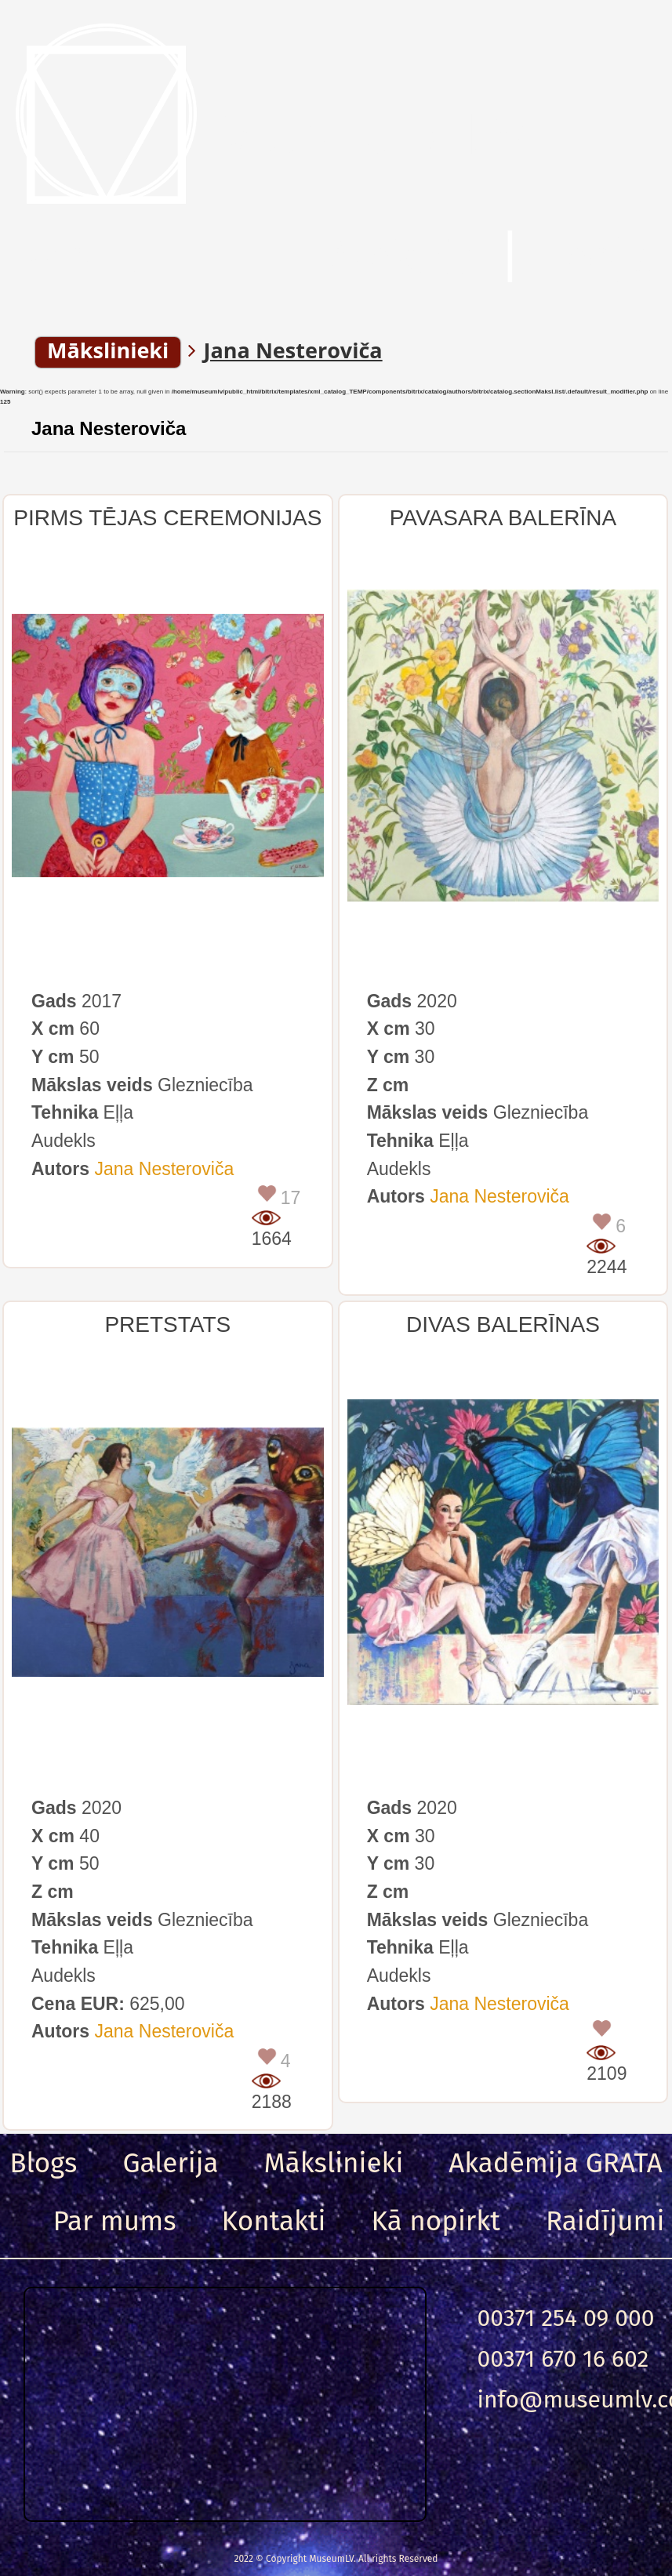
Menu (85, 258)
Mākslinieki (334, 2162)
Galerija (170, 2162)
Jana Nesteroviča (108, 428)
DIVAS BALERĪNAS (503, 1324)
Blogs (43, 2162)
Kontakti (274, 2220)
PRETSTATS (167, 1324)
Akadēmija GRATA (555, 2162)
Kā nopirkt (436, 2220)
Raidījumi (605, 2220)
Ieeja (600, 258)
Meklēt (400, 258)
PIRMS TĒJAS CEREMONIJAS (167, 518)
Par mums (114, 2220)
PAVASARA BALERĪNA (503, 518)
